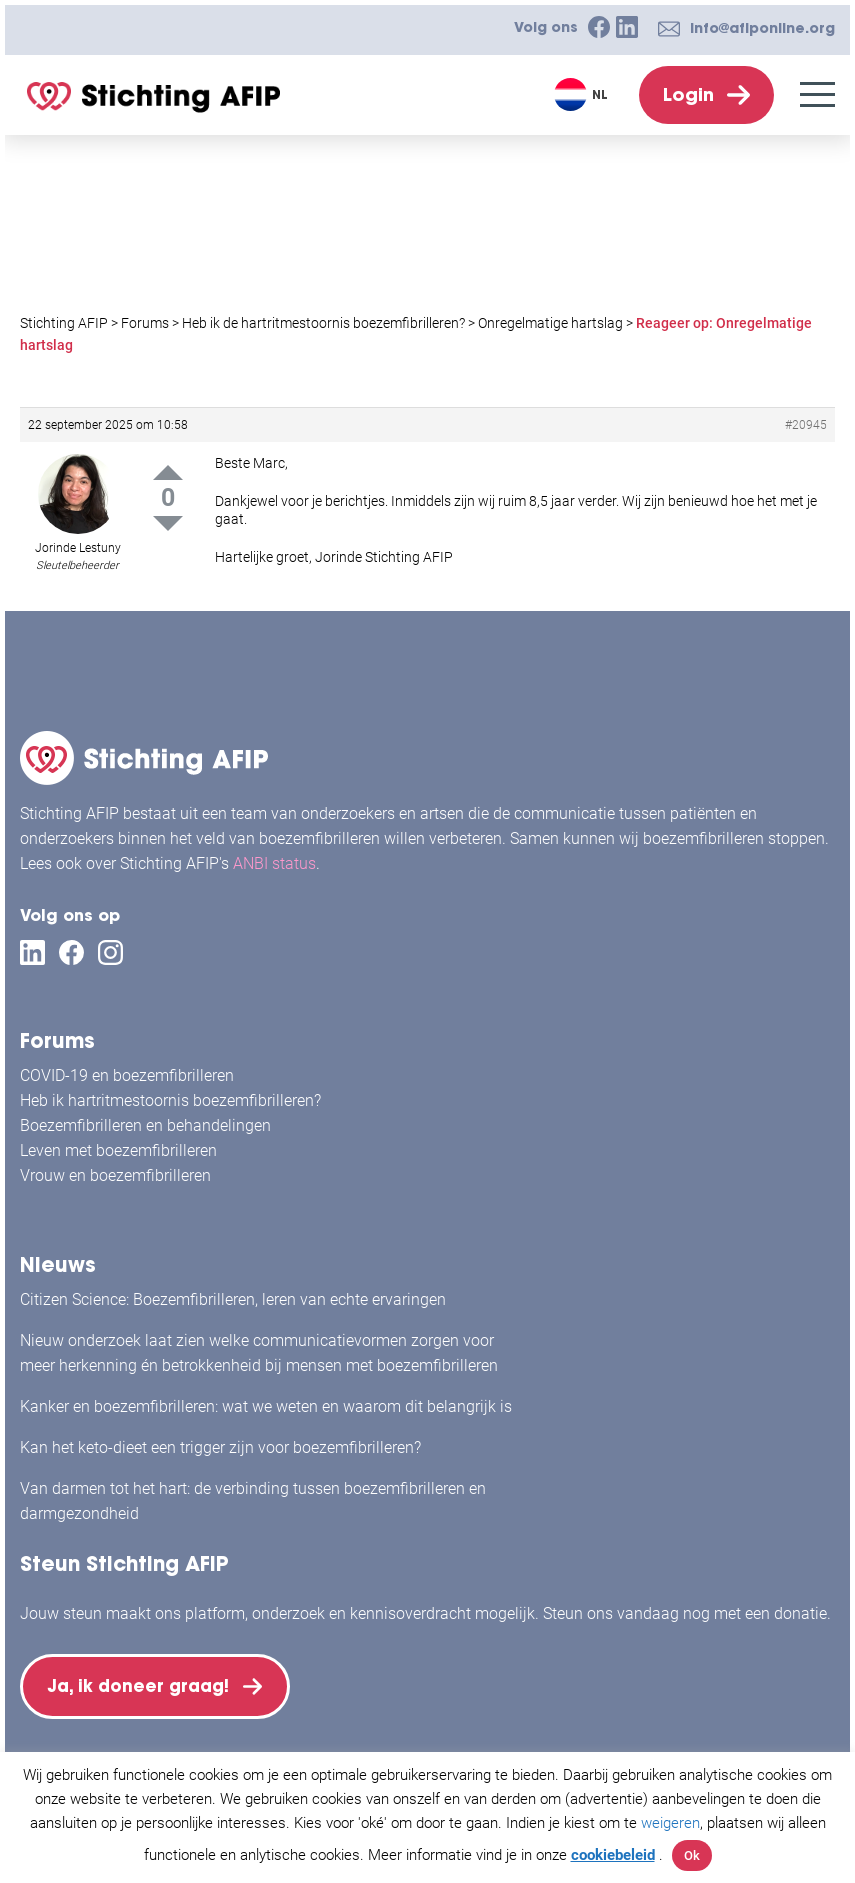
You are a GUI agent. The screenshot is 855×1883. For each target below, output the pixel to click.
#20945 (806, 425)
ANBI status (274, 850)
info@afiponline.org (762, 28)
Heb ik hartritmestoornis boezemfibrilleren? (170, 1086)
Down (168, 523)
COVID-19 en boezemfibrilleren (127, 1061)
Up (168, 472)
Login (688, 94)
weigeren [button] (670, 1823)
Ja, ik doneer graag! (150, 1679)
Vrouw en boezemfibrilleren (115, 1161)
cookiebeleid (613, 1855)
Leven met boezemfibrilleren (118, 1136)
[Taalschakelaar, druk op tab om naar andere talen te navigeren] (583, 94)
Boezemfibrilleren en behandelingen (145, 1111)
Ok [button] (692, 1855)
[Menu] (817, 94)
